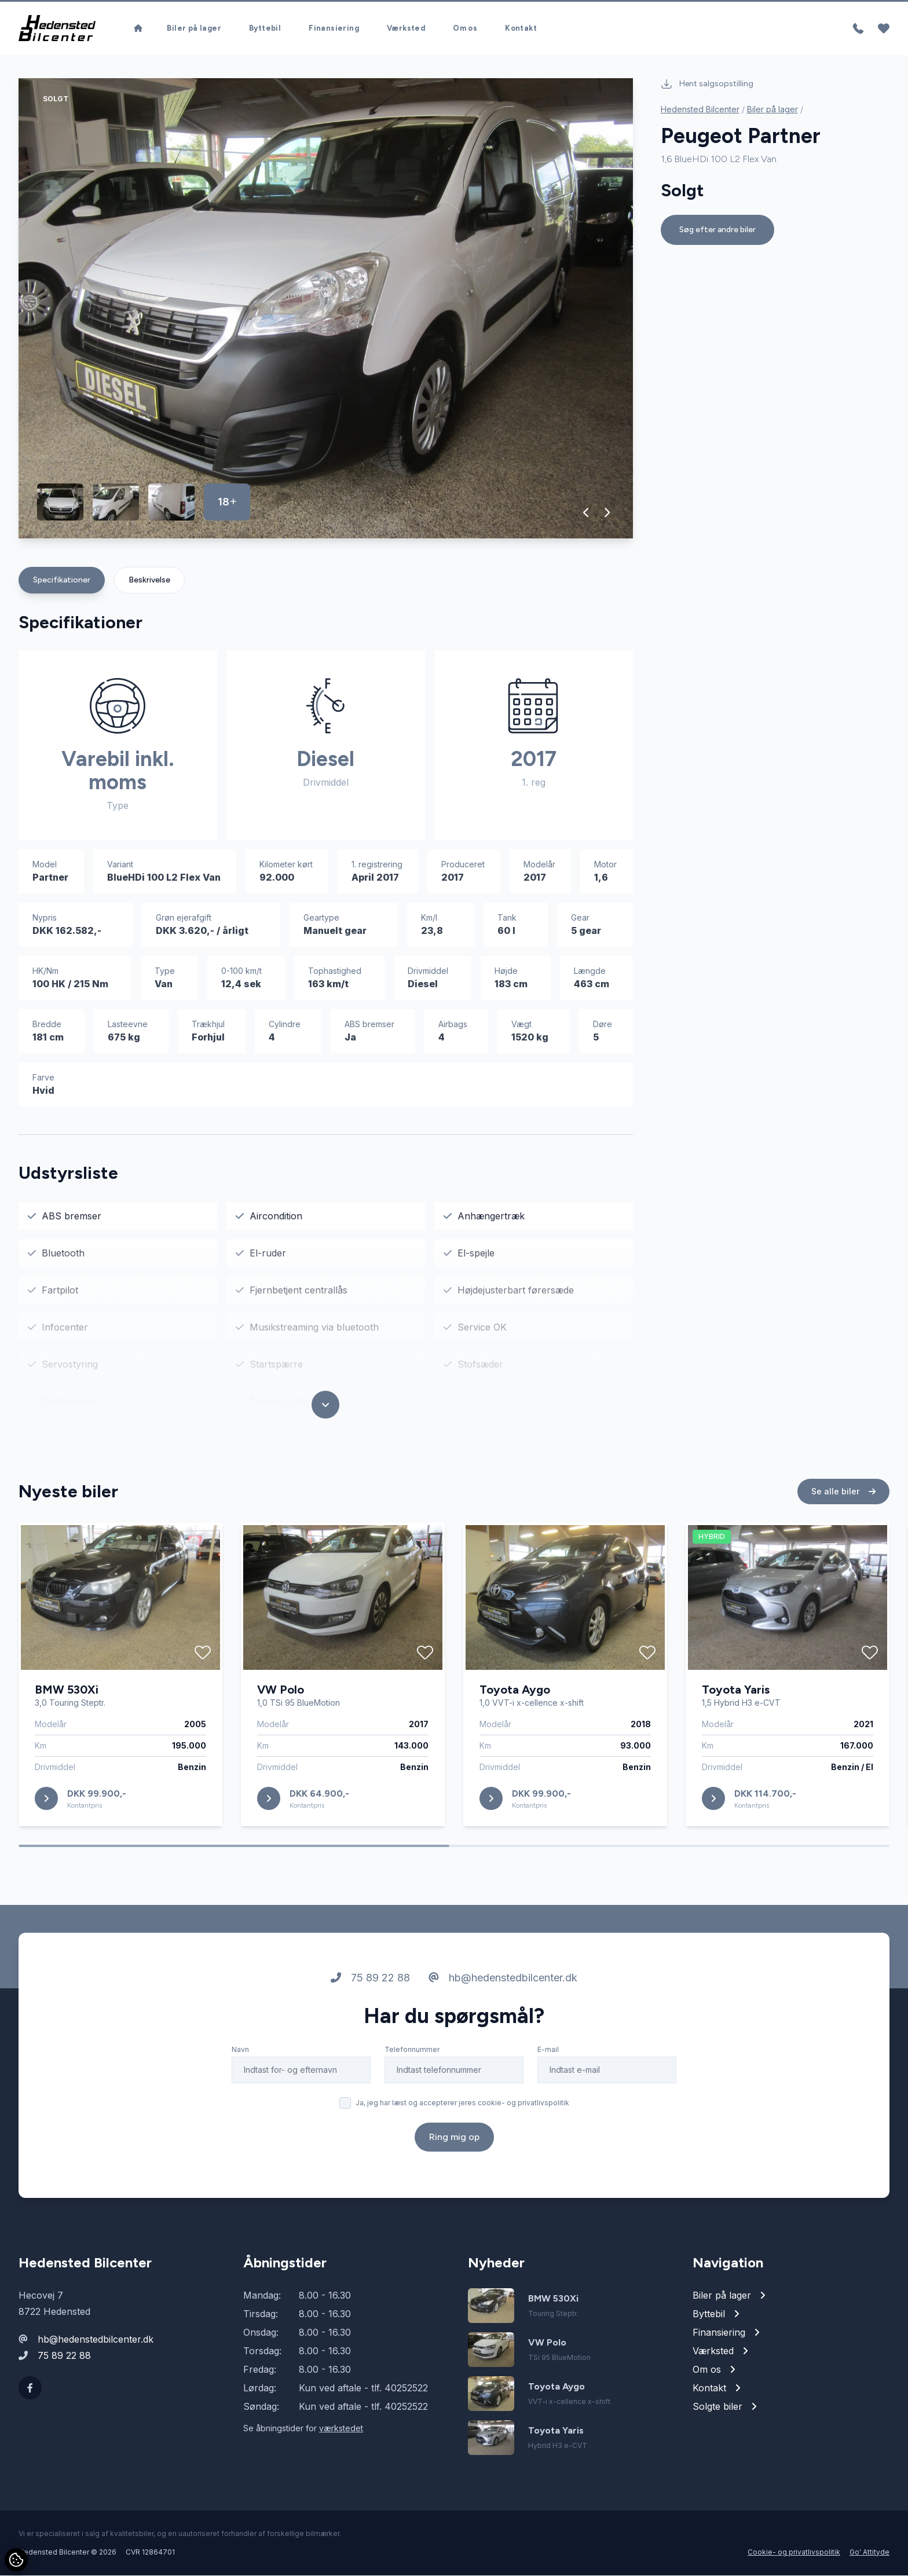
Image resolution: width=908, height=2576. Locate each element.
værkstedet (341, 2429)
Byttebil (265, 28)
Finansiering (334, 28)
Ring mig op (454, 2142)
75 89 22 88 (370, 1983)
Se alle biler (843, 1496)
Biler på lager (194, 28)
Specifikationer (61, 580)
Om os (465, 28)
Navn (240, 2054)
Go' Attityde (869, 2552)
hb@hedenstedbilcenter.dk (503, 1983)
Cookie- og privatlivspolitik (794, 2552)
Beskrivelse (149, 580)
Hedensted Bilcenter (700, 110)
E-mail (548, 2054)
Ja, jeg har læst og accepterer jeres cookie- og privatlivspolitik (462, 2108)
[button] (586, 513)
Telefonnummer (412, 2054)
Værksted (406, 28)
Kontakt (521, 28)
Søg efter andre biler (717, 230)
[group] (326, 309)
